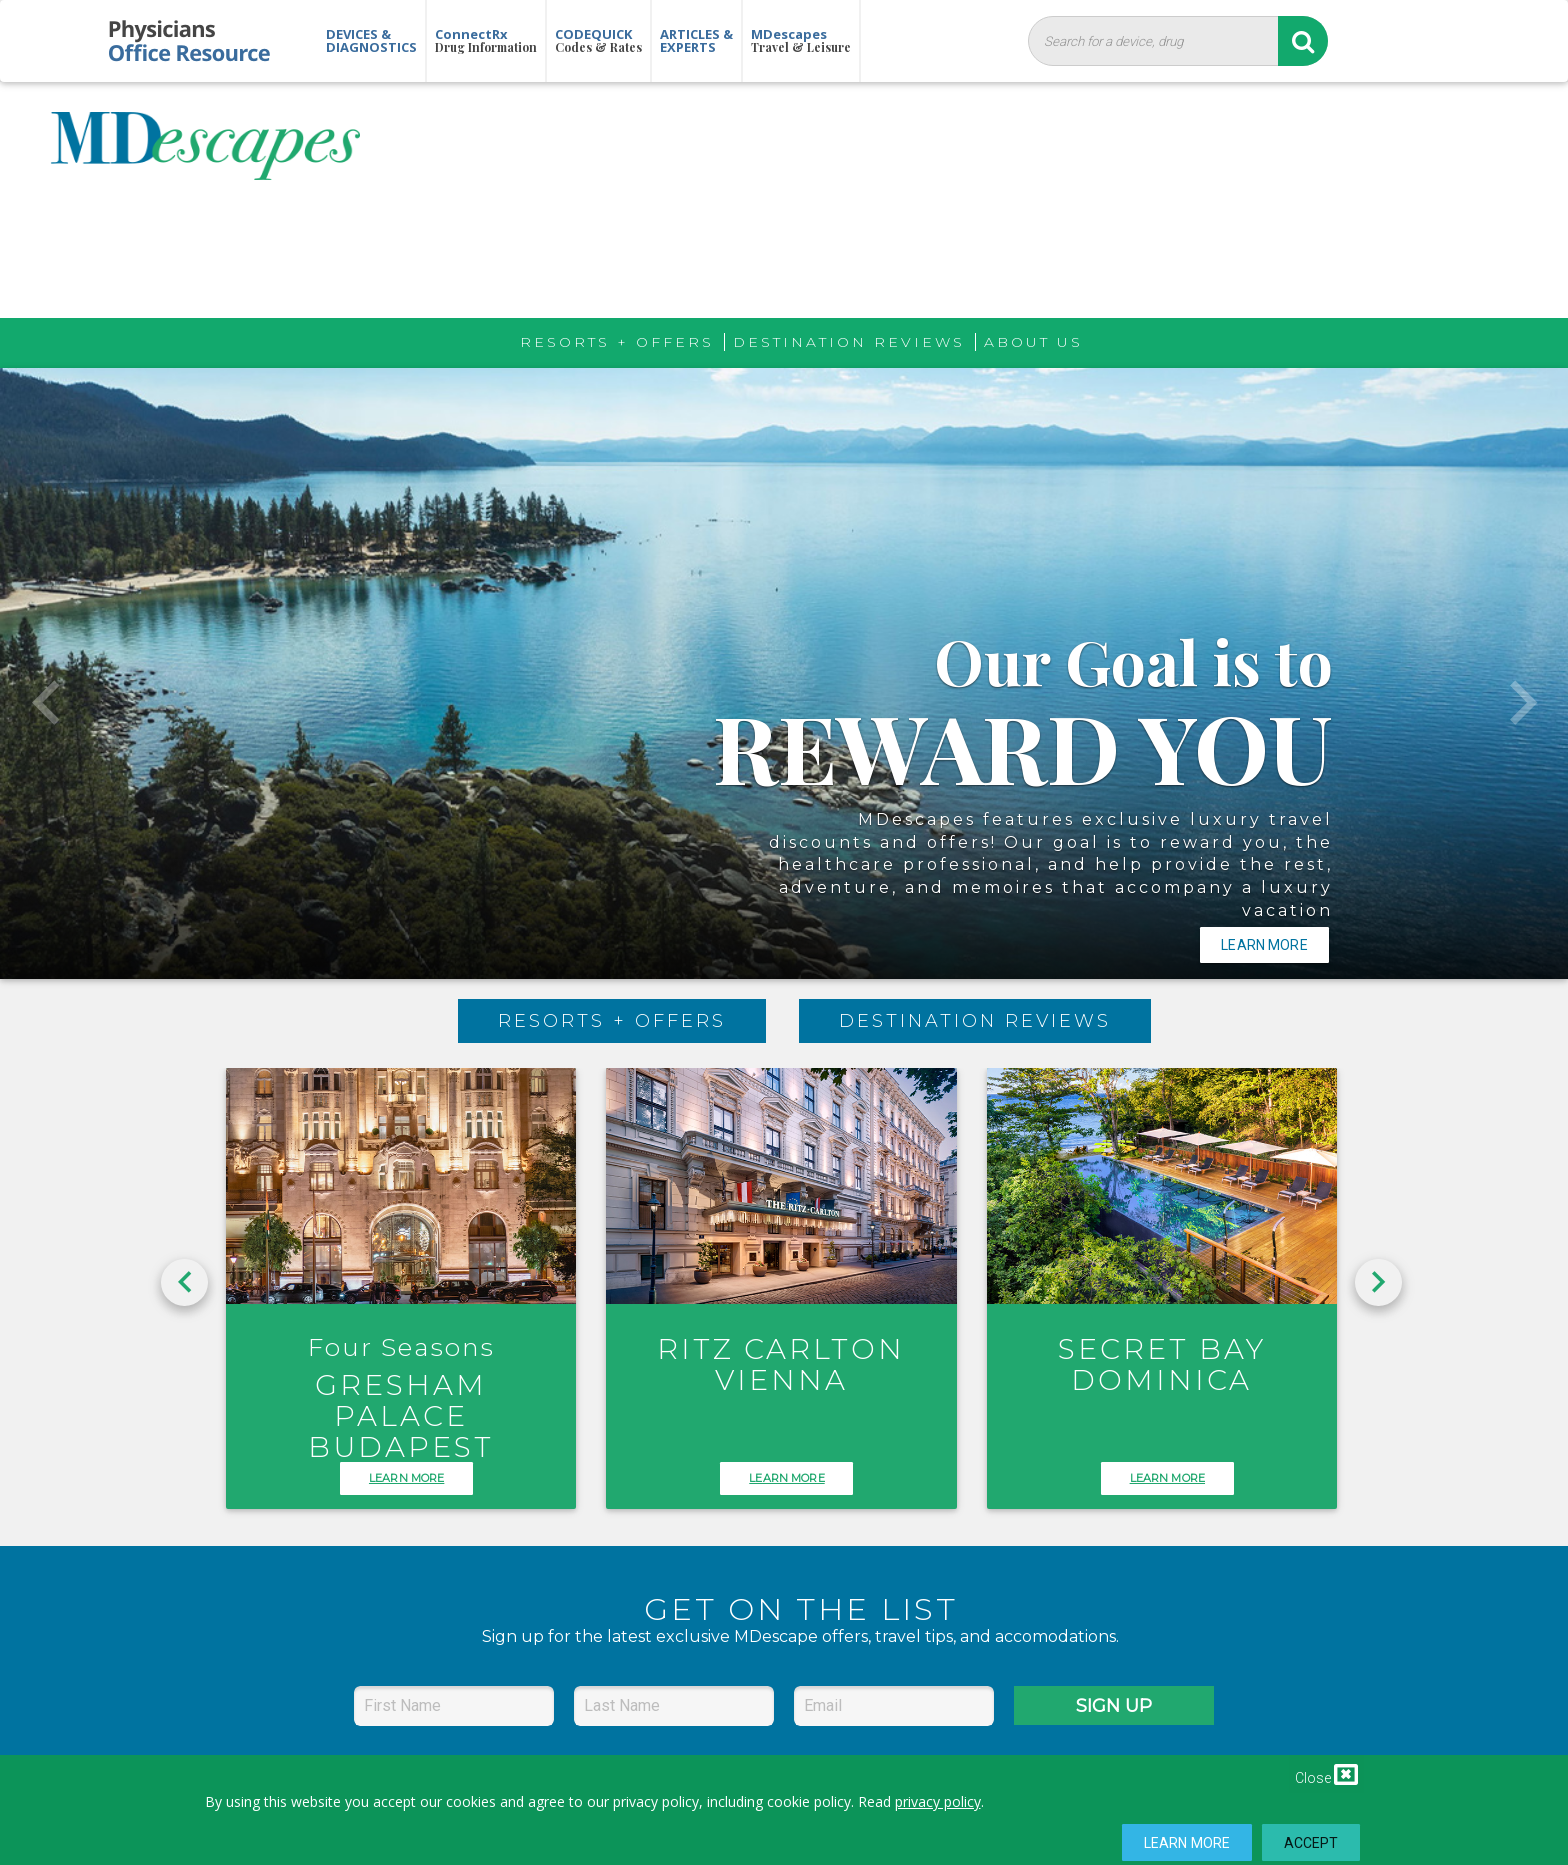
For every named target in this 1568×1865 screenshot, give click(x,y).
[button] (45, 673)
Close (1326, 1774)
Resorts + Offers (617, 342)
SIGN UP (1114, 1706)
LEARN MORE (406, 1478)
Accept (1311, 1843)
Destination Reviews (849, 342)
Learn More (1187, 1843)
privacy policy (938, 1801)
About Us (1033, 342)
